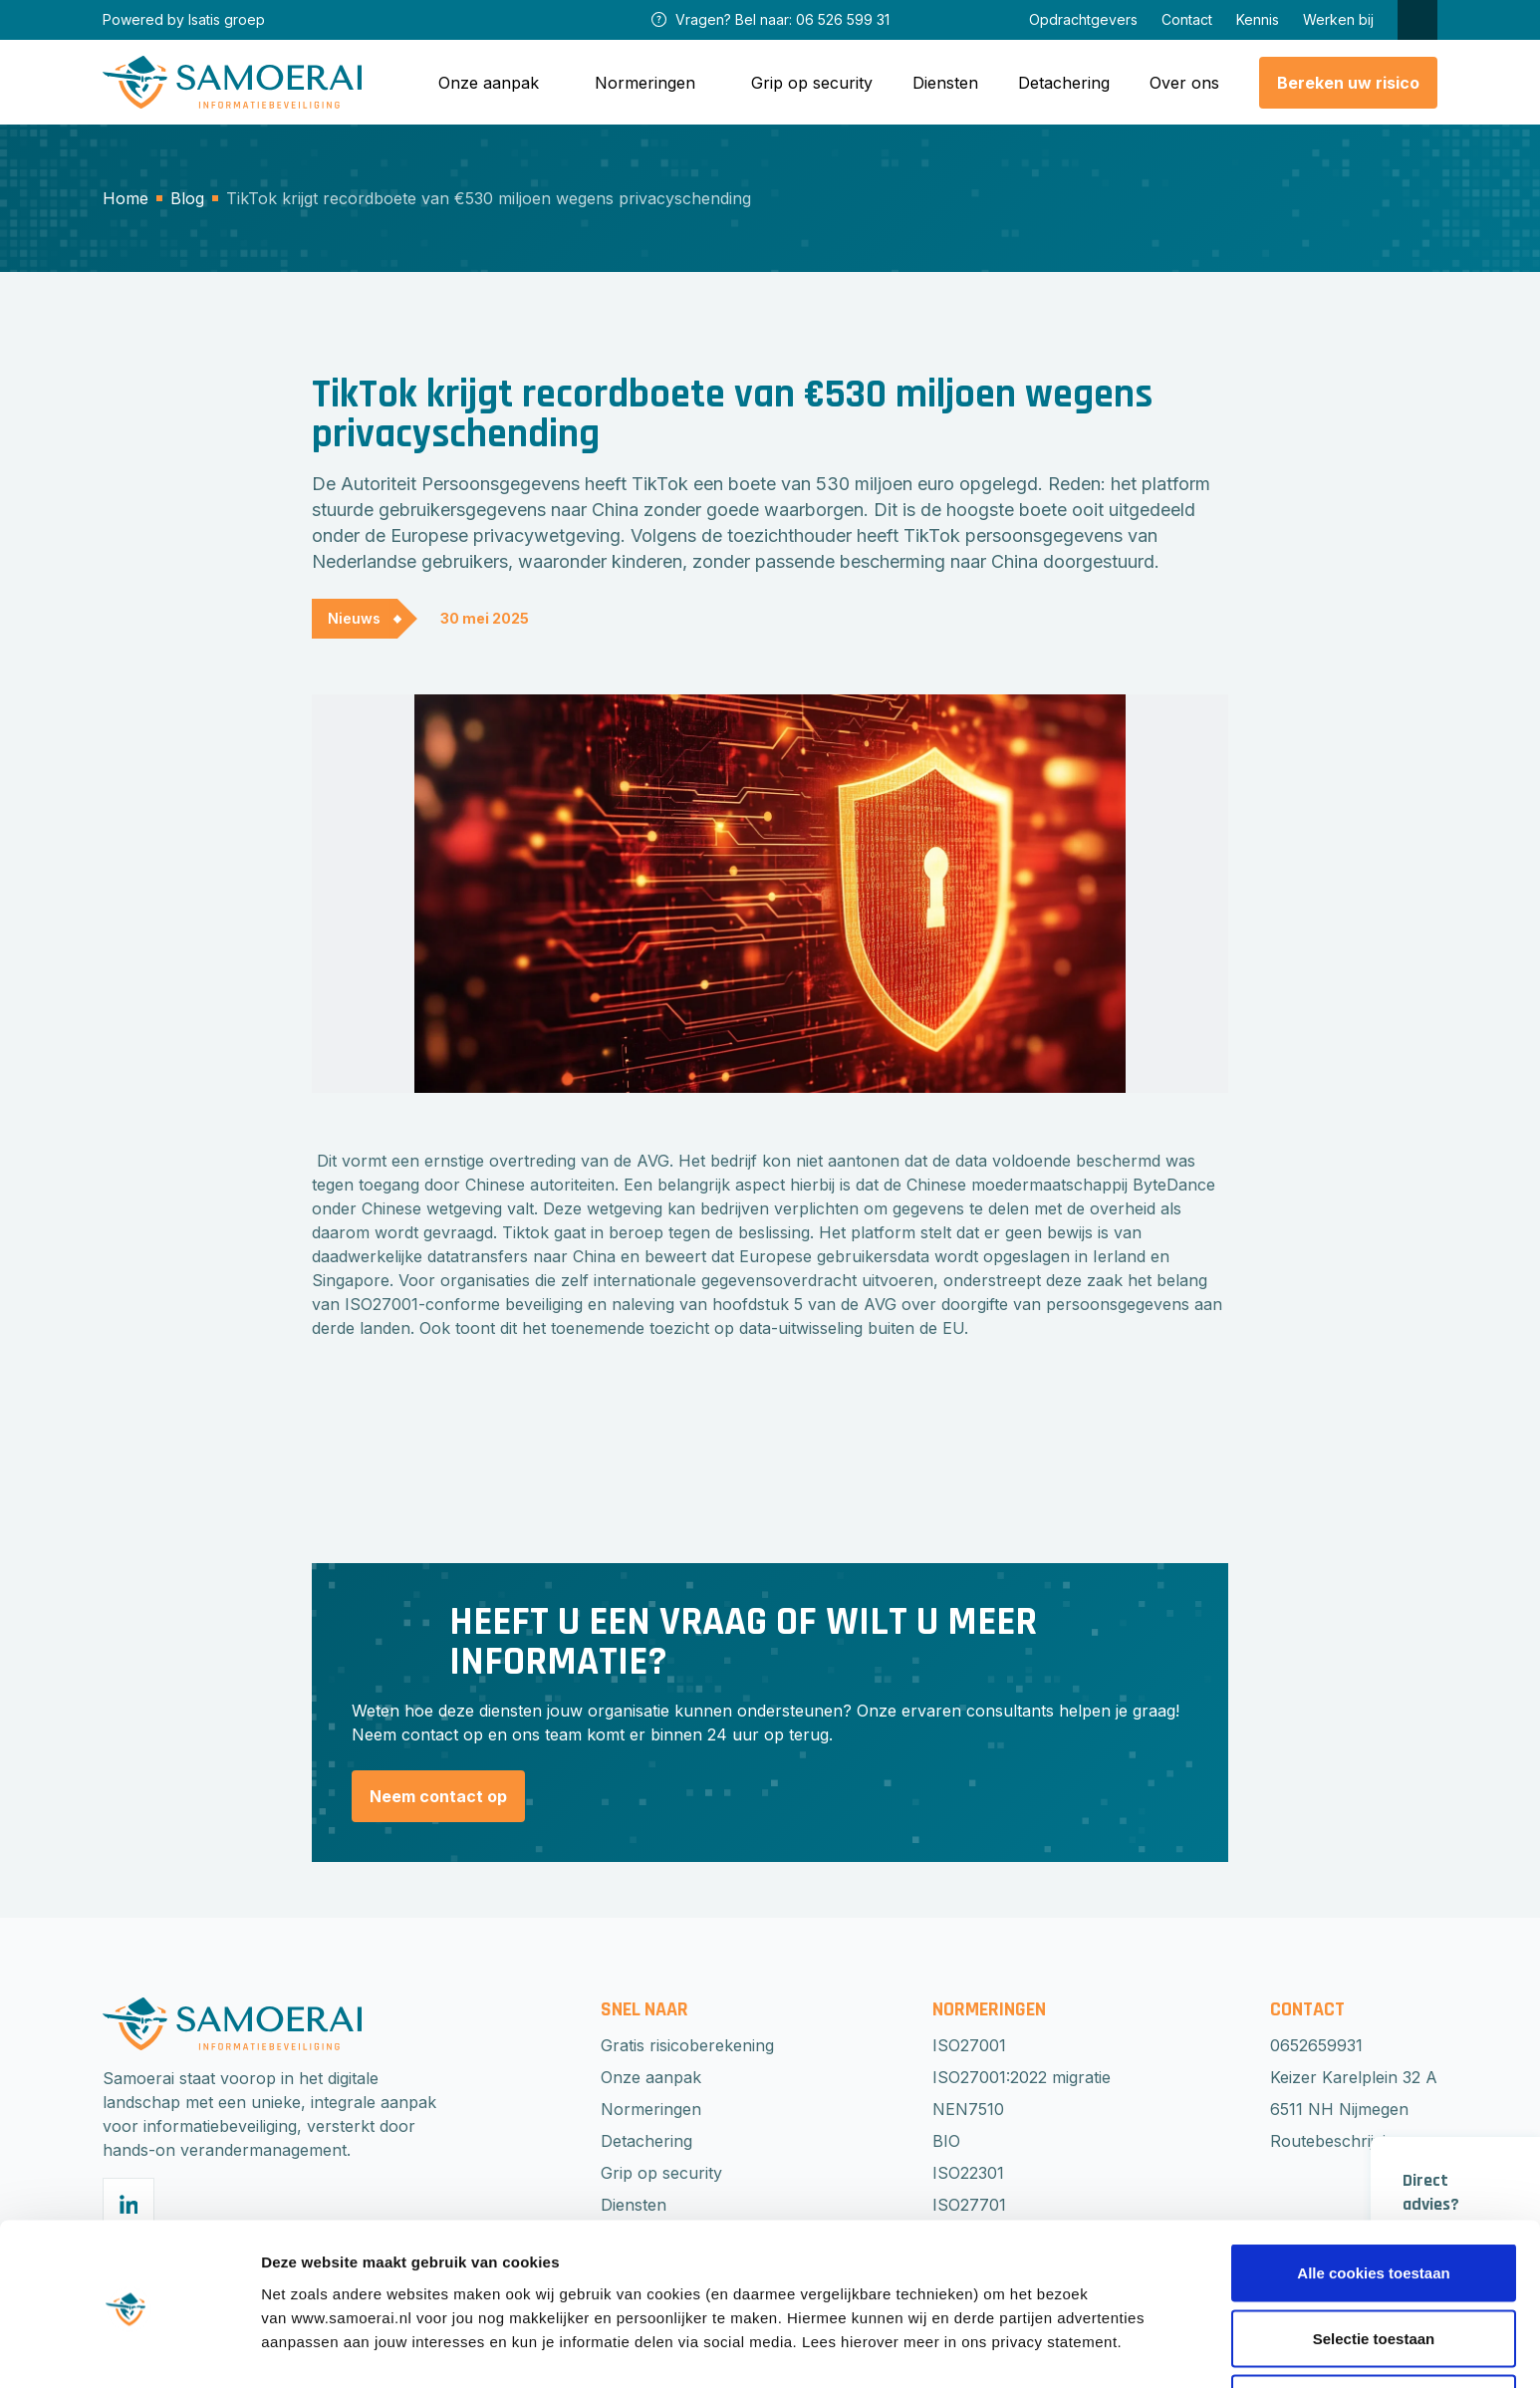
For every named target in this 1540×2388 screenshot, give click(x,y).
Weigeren (1373, 2334)
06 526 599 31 (843, 19)
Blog (187, 198)
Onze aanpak (651, 2077)
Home (125, 198)
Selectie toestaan (1374, 2269)
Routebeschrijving (1337, 2141)
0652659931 (1316, 2045)
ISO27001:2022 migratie (1021, 2077)
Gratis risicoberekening (687, 2045)
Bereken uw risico (1348, 83)
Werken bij (1338, 19)
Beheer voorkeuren (1097, 2336)
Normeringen (651, 2109)
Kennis (1257, 19)
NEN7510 (968, 2109)
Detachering (1064, 83)
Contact (1186, 19)
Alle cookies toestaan (1373, 2204)
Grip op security (812, 83)
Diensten (945, 83)
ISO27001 (969, 2045)
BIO (946, 2141)
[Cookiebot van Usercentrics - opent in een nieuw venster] (129, 2349)
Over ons (1184, 83)
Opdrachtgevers (1083, 19)
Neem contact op (438, 1796)
